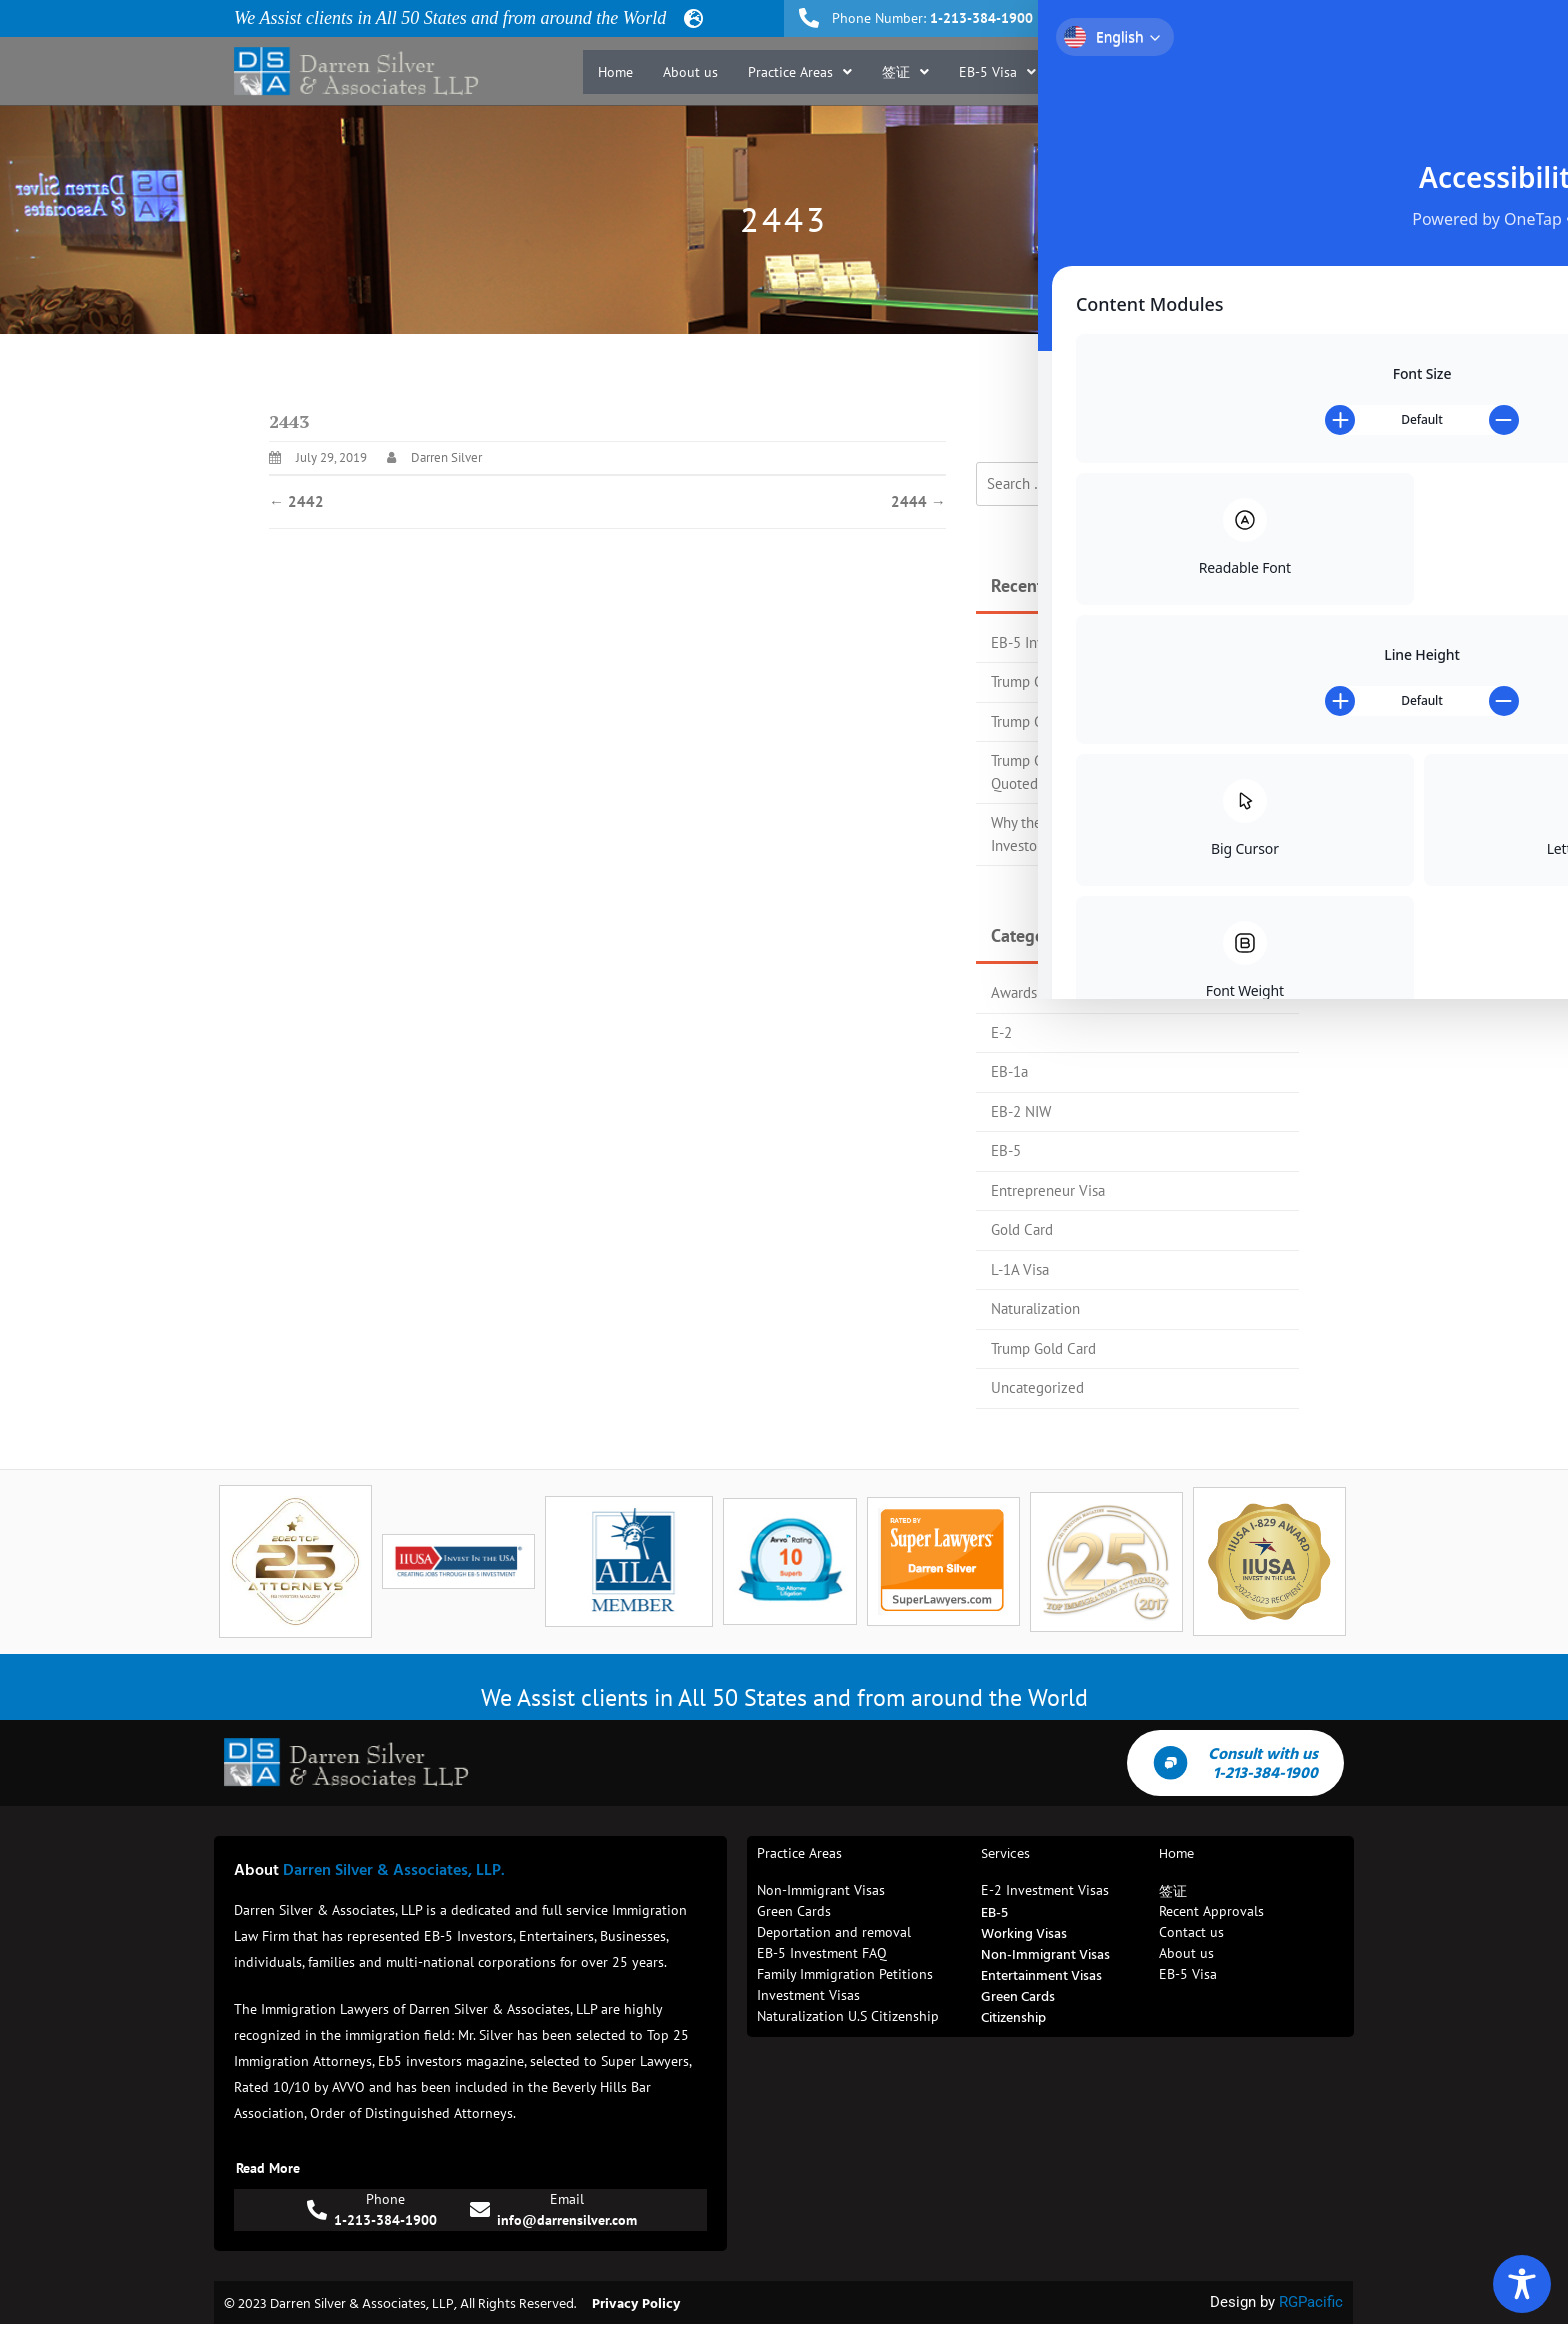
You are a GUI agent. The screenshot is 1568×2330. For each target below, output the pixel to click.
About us (690, 72)
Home (615, 72)
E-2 (1001, 1032)
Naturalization (1035, 1308)
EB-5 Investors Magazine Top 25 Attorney (1121, 642)
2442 (296, 501)
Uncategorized (1037, 1387)
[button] (800, 72)
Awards (1014, 992)
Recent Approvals (1118, 72)
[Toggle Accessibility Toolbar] (1522, 2284)
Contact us (1291, 72)
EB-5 (1006, 1150)
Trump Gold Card (1043, 1348)
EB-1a (1009, 1071)
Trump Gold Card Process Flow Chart (1105, 681)
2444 (918, 501)
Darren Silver (446, 457)
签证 (905, 72)
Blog (1215, 72)
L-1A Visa (1020, 1269)
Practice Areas (800, 72)
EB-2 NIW (1021, 1111)
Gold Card (1022, 1229)
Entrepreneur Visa (1048, 1190)
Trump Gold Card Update (1068, 721)
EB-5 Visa (997, 72)
